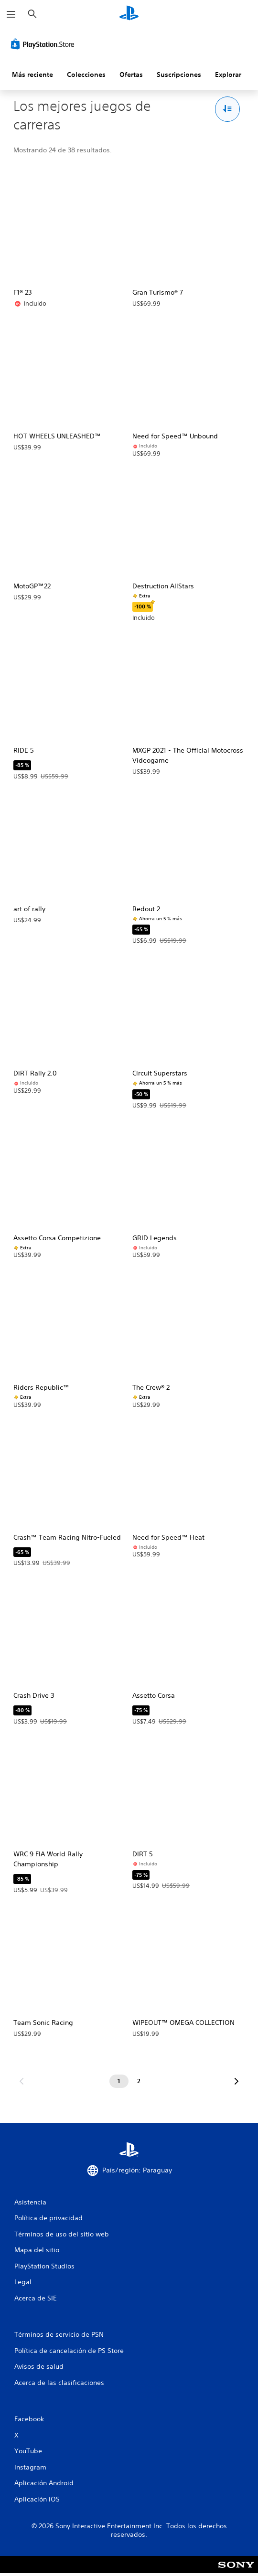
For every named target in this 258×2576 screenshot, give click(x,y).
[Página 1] (119, 2081)
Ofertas (131, 74)
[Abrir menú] (11, 14)
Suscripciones (179, 74)
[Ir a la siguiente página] (236, 2081)
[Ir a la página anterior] (21, 2081)
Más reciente (32, 74)
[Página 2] (139, 2081)
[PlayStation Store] (44, 44)
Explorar (228, 74)
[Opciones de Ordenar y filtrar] (227, 109)
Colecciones (86, 74)
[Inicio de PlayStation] (129, 14)
